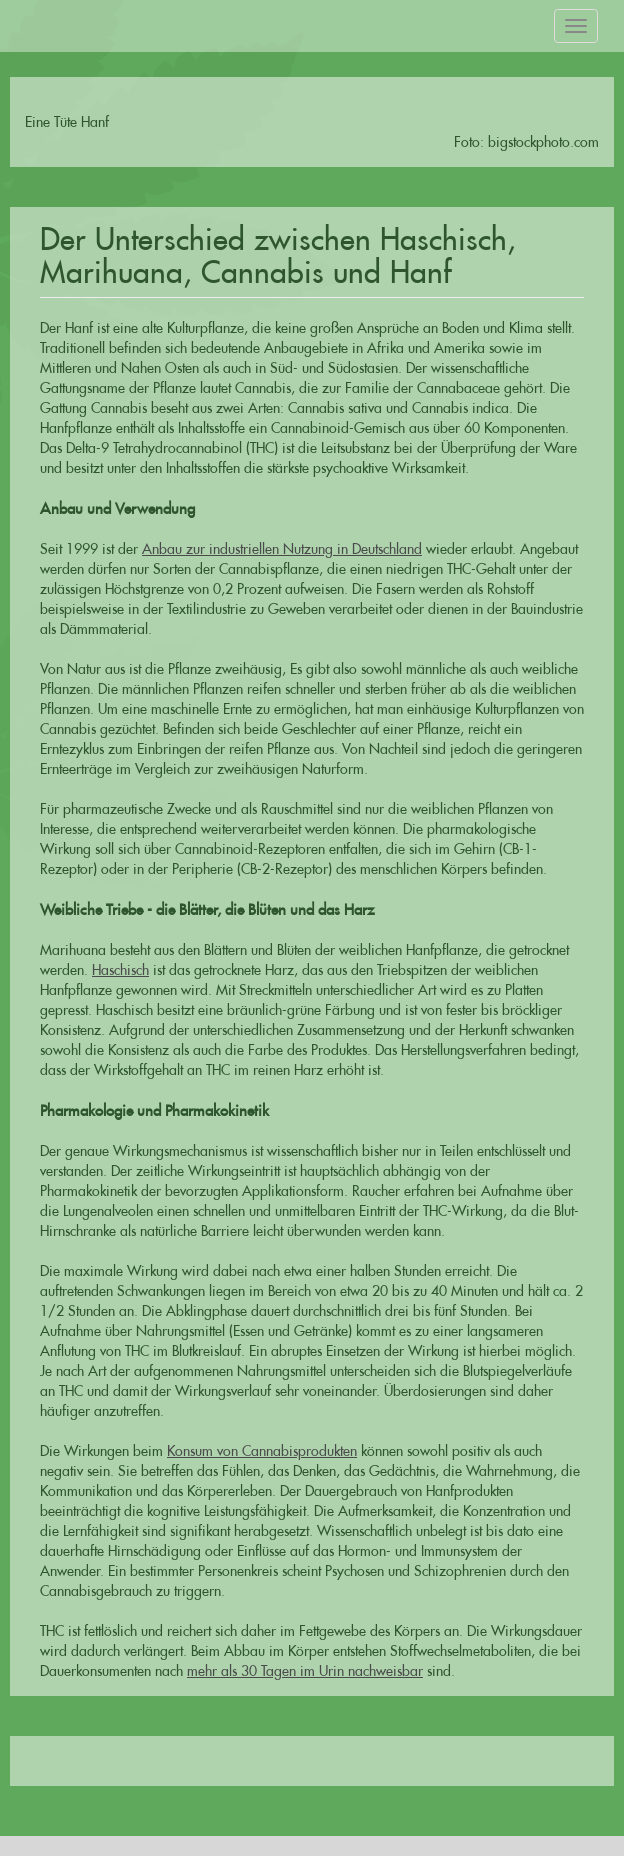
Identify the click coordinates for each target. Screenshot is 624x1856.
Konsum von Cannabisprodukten (262, 1451)
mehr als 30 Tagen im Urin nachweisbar (305, 1671)
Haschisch (120, 970)
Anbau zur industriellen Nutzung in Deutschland (282, 549)
